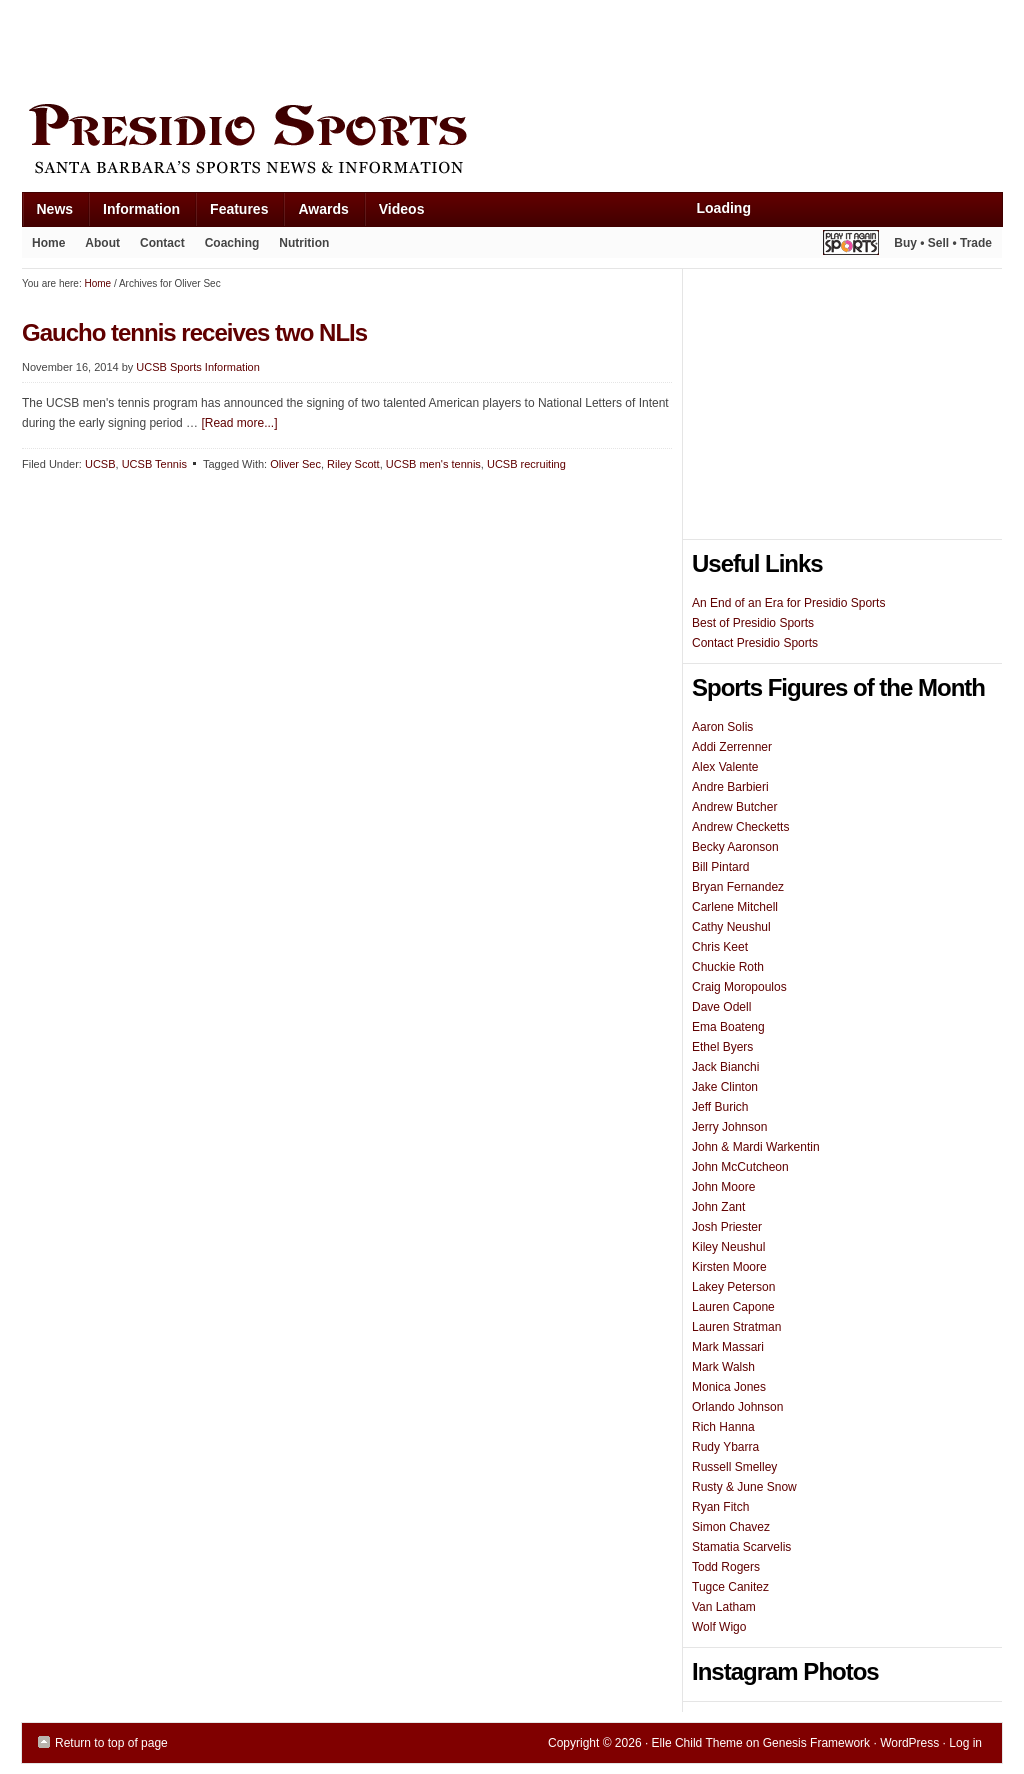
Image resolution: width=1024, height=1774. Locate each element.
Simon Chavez (731, 1527)
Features (231, 213)
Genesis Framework (816, 1743)
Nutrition (304, 243)
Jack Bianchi (725, 1067)
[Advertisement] (386, 47)
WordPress (909, 1743)
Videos (402, 209)
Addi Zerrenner (732, 747)
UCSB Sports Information (198, 367)
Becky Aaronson (735, 847)
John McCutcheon (740, 1167)
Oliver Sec (295, 464)
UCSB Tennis (154, 464)
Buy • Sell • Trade (943, 243)
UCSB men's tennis (433, 464)
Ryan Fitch (720, 1507)
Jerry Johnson (729, 1127)
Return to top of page (111, 1743)
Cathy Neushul (731, 927)
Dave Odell (721, 1007)
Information (134, 213)
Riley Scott (353, 464)
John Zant (718, 1207)
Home (48, 243)
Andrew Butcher (734, 807)
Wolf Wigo (719, 1627)
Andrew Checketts (740, 827)
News (48, 213)
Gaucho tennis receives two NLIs (194, 332)
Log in (965, 1743)
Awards (315, 213)
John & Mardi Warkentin (756, 1147)
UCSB (100, 464)
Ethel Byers (722, 1047)
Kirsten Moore (729, 1267)
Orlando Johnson (737, 1407)
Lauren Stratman (736, 1327)
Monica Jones (729, 1387)
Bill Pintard (720, 867)
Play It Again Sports (851, 245)
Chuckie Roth (728, 967)
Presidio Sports (512, 142)
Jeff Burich (720, 1107)
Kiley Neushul (728, 1247)
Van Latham (724, 1607)
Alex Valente (725, 767)
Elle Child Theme (697, 1743)
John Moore (723, 1187)
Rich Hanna (723, 1427)
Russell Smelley (734, 1467)
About (97, 247)
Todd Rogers (726, 1567)
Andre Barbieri (730, 787)
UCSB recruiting (526, 464)
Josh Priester (727, 1227)
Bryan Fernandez (738, 887)
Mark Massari (728, 1347)
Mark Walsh (723, 1367)
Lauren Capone (733, 1307)
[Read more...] (239, 423)
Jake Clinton (725, 1087)
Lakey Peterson (733, 1287)
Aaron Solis (722, 727)
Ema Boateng (728, 1027)
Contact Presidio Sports (755, 643)
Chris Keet (720, 947)
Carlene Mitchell (735, 907)
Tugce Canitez (730, 1587)
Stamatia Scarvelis (741, 1547)
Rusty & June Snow (744, 1487)
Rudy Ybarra (725, 1447)
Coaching (232, 243)
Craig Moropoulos (739, 987)
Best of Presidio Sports (753, 623)
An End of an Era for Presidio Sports (788, 603)
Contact (162, 243)
